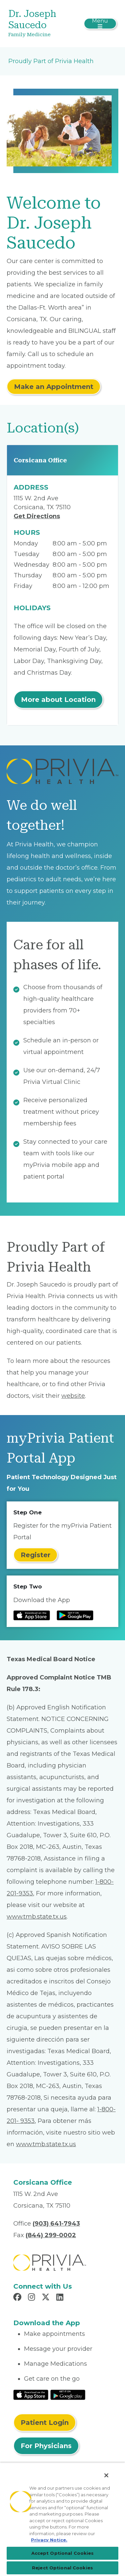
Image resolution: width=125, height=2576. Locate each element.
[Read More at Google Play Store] (67, 2394)
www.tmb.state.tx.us (37, 1916)
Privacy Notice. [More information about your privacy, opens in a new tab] (49, 2539)
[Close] (106, 2475)
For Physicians (46, 2446)
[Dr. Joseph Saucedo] (44, 23)
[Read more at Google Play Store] (75, 1615)
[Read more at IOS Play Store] (31, 1615)
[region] (62, 2519)
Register (35, 1555)
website (73, 1395)
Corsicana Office (40, 460)
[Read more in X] (47, 2298)
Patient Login (45, 2423)
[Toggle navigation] (100, 23)
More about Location (58, 700)
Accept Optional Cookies (62, 2553)
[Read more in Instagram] (32, 2298)
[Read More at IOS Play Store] (30, 2394)
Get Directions (37, 516)
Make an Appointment (53, 387)
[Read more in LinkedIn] (60, 2298)
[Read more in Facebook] (18, 2298)
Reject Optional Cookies (62, 2567)
